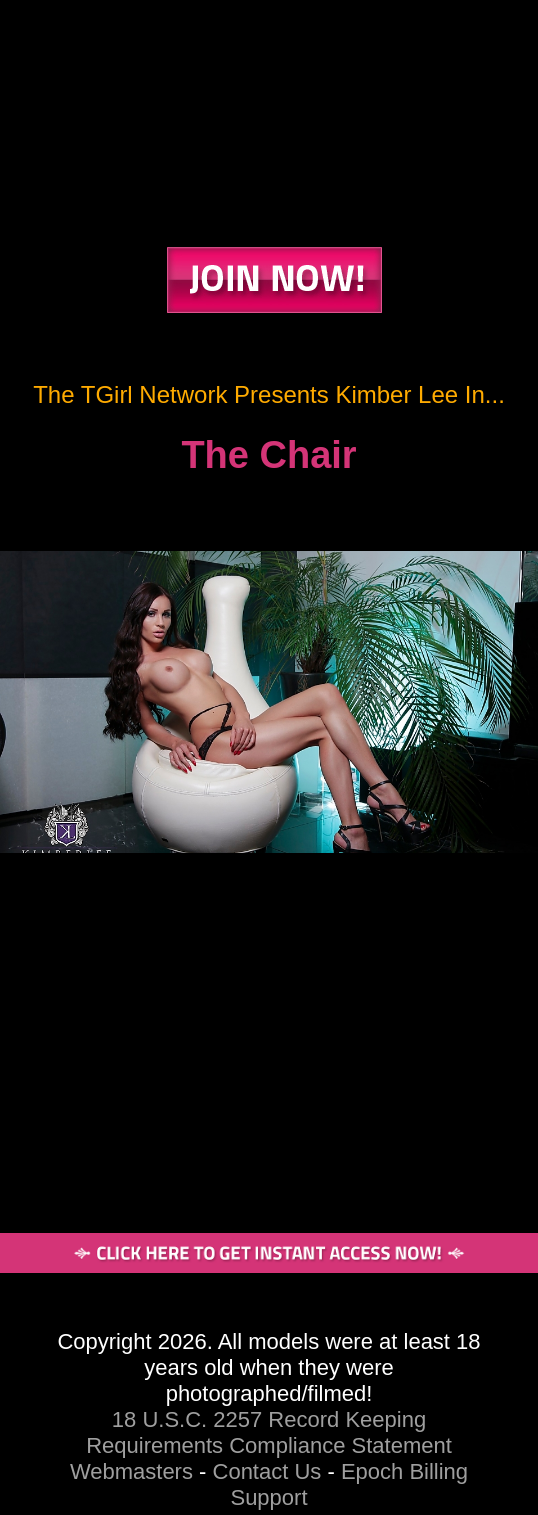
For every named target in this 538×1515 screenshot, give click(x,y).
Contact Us (267, 1471)
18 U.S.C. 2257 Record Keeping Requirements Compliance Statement (269, 1432)
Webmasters (131, 1471)
